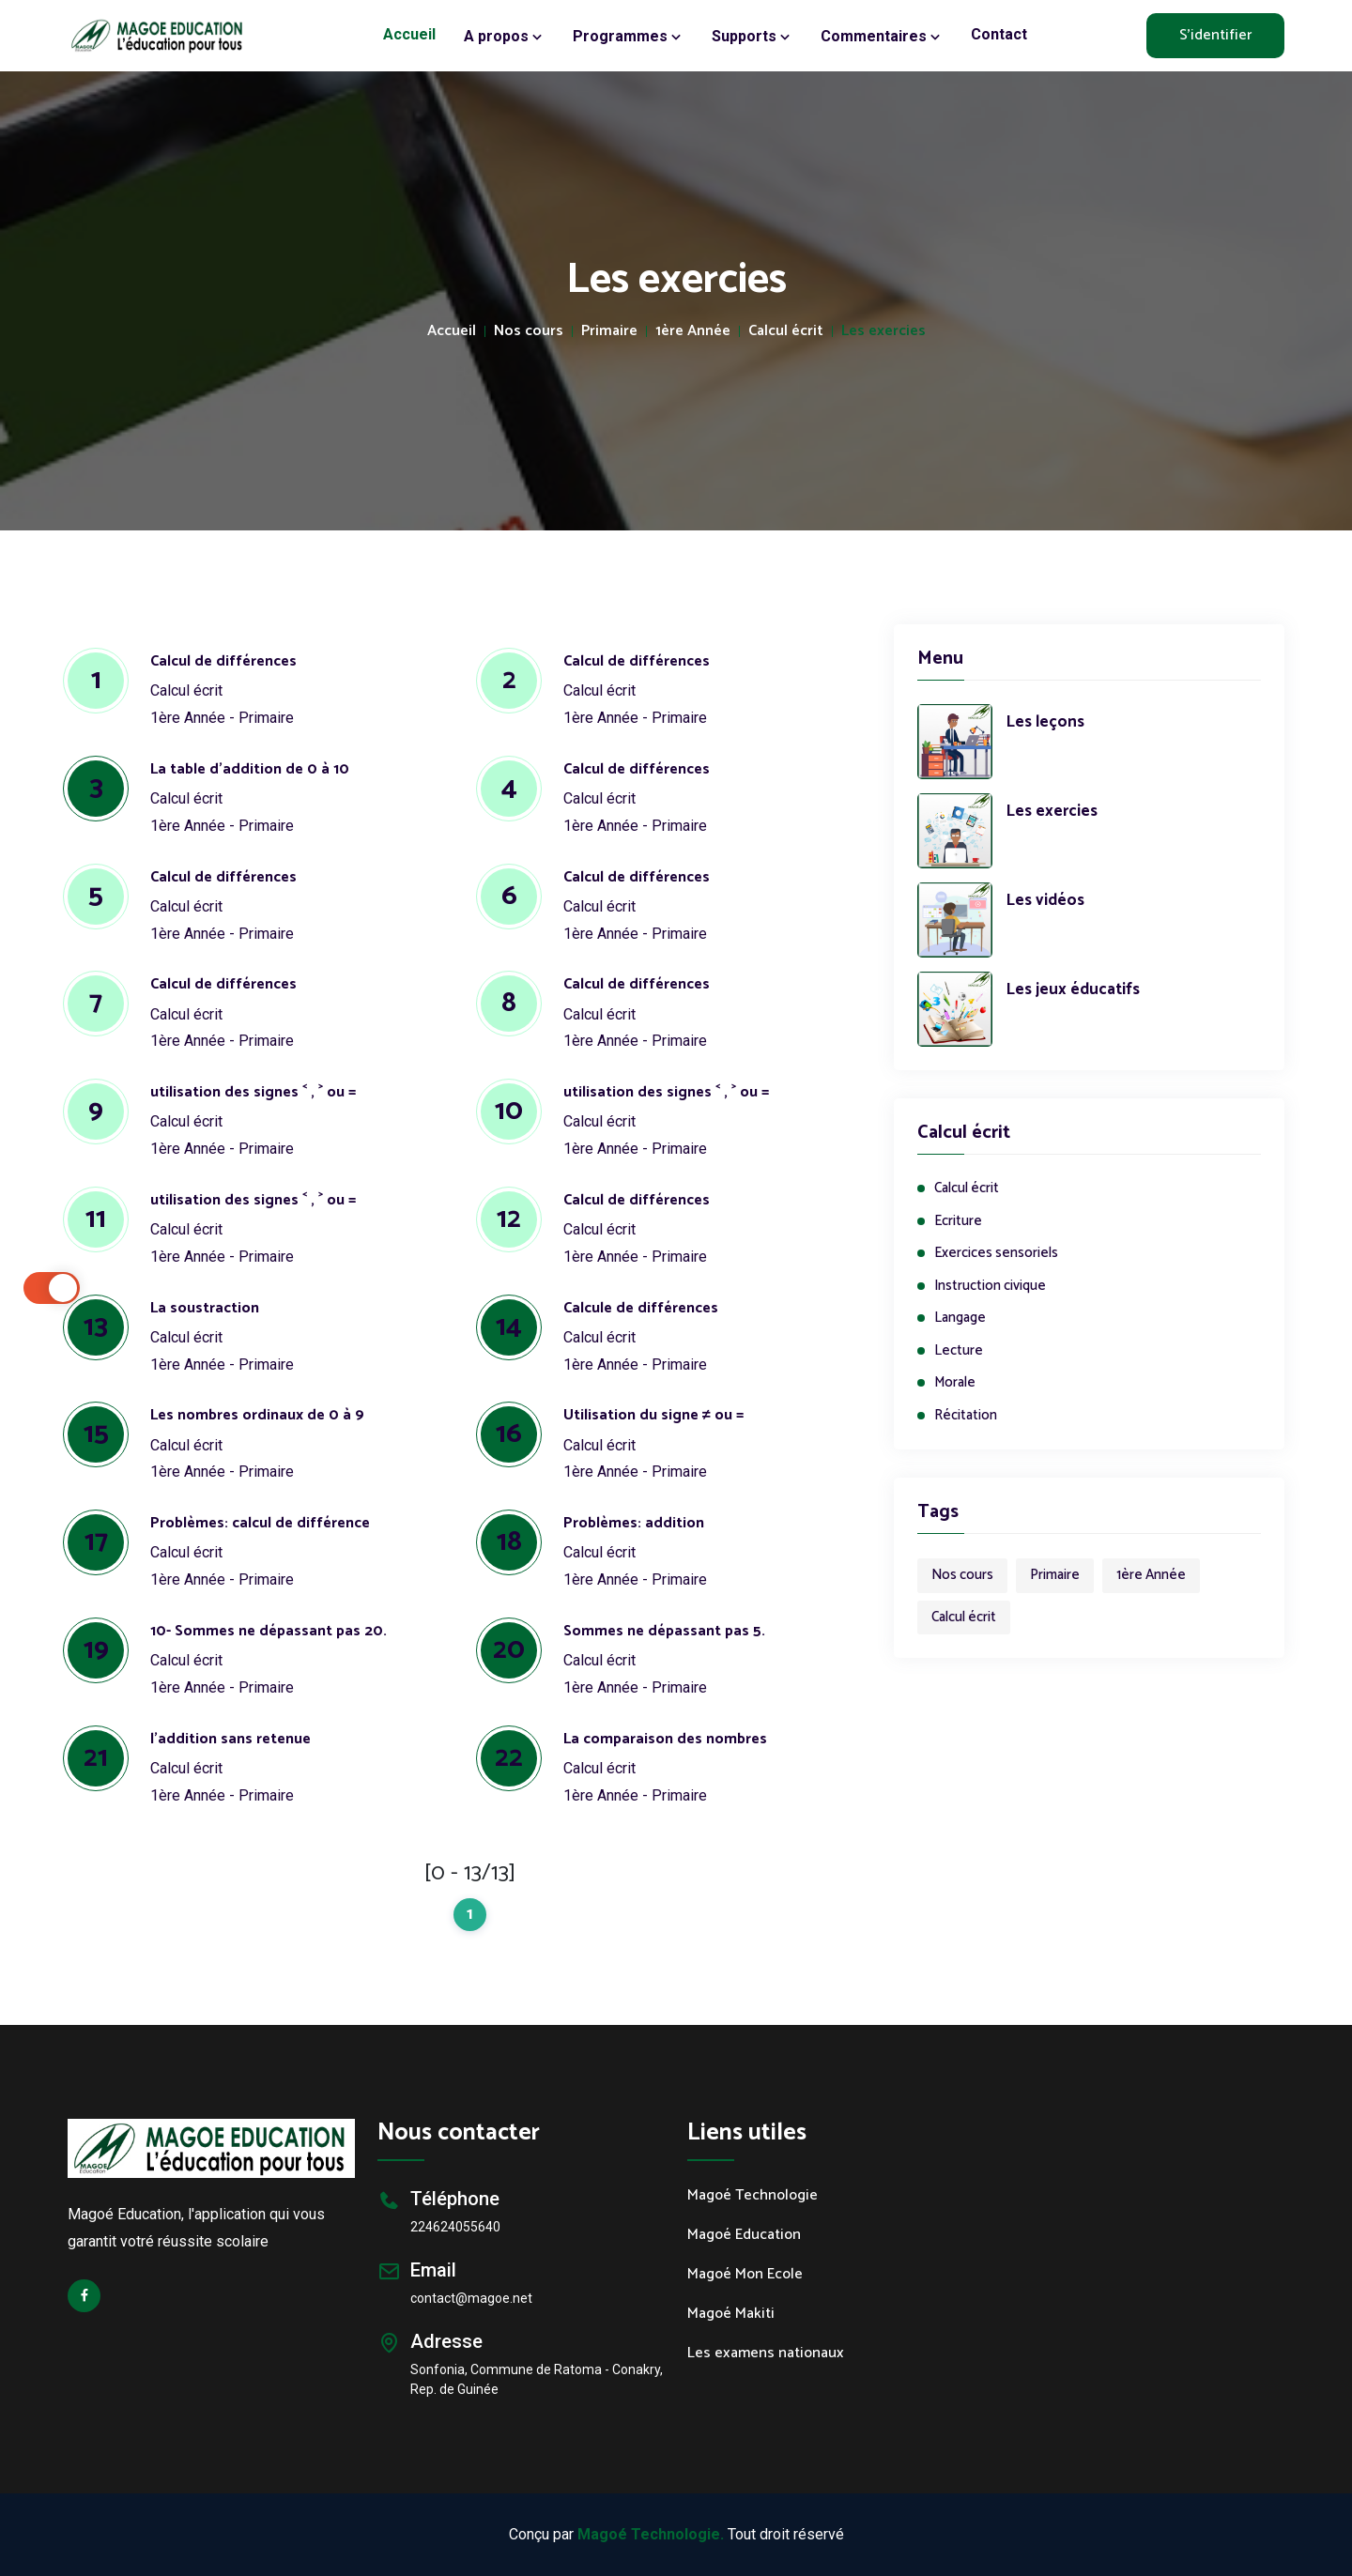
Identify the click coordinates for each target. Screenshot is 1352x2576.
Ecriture (958, 1222)
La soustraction (204, 1308)
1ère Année (692, 331)
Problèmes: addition (633, 1523)
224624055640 (455, 2226)
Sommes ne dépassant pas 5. (664, 1631)
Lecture (958, 1351)
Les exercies (1052, 812)
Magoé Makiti (731, 2314)
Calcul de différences (223, 661)
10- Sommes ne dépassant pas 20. (268, 1631)
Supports (752, 36)
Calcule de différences (640, 1308)
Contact (999, 34)
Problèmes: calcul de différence (260, 1523)
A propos (504, 36)
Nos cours (528, 331)
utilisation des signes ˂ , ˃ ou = (253, 1092)
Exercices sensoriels (996, 1254)
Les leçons (1045, 723)
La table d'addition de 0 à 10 (249, 769)
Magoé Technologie (752, 2196)
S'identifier (1215, 35)
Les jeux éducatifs (1073, 990)
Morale (955, 1383)
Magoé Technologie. (650, 2534)
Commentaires (882, 36)
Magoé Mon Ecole (745, 2274)
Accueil (409, 34)
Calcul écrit (785, 331)
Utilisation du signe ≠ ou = (653, 1415)
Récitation (965, 1416)
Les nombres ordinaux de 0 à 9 (257, 1415)
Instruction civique (990, 1286)
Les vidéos (1045, 901)
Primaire (609, 331)
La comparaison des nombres (665, 1739)
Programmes (628, 36)
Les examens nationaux (765, 2353)
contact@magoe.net (471, 2298)
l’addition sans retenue (230, 1739)
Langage (960, 1318)
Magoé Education (744, 2235)
